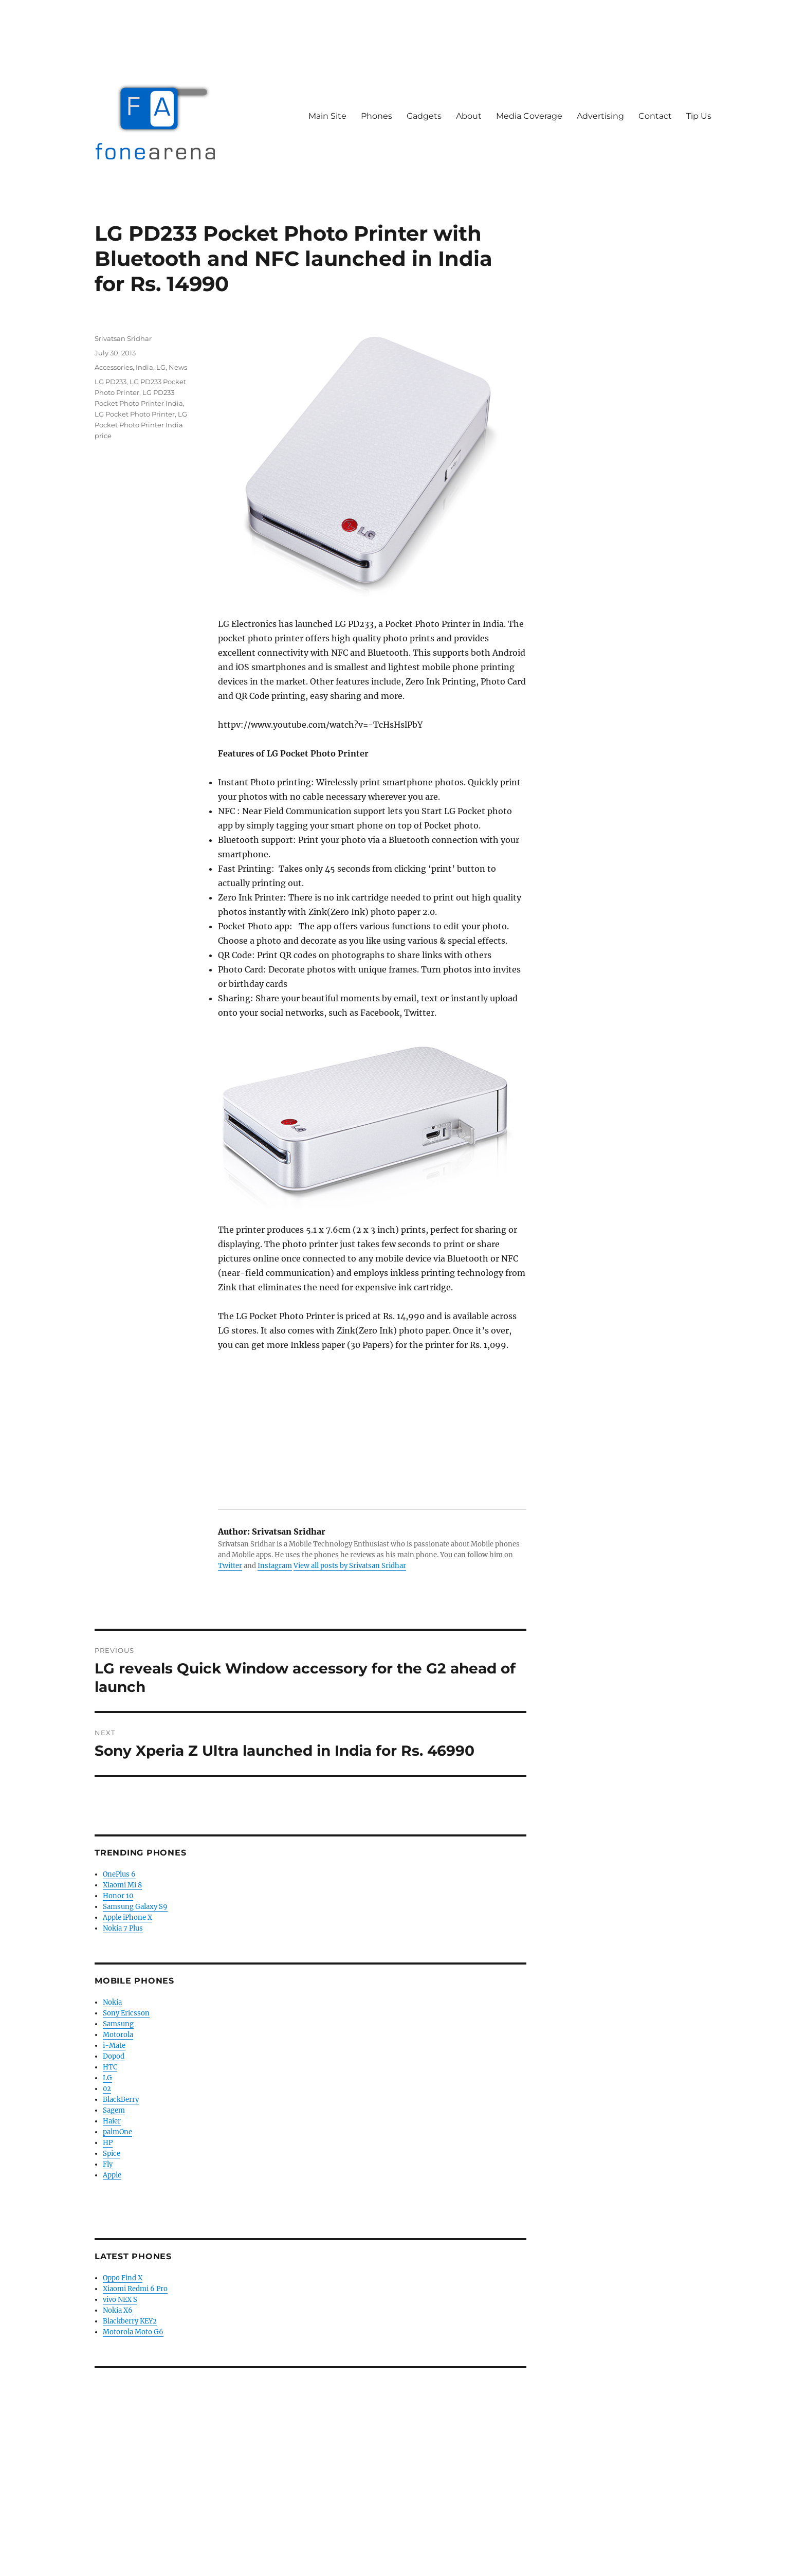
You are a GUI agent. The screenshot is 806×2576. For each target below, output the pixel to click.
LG (161, 367)
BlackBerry (121, 2099)
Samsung (118, 2024)
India (144, 367)
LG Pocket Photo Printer (135, 414)
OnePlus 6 (119, 1874)
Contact (655, 116)
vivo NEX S (120, 2299)
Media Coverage (529, 116)
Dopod (113, 2056)
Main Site (327, 116)
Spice (111, 2153)
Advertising (600, 116)
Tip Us (698, 116)
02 (107, 2088)
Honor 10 (118, 1896)
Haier (112, 2121)
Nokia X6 (118, 2310)
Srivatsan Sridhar (123, 338)
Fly (108, 2164)
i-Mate (114, 2045)
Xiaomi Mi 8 (122, 1885)
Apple (112, 2175)
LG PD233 (110, 381)
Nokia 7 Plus (123, 1928)
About (469, 116)
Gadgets (424, 116)
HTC (110, 2067)
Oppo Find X (122, 2278)
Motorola (118, 2034)
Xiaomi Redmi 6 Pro (135, 2288)
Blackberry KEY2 (130, 2321)
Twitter (230, 1565)
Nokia (112, 2002)
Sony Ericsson (126, 2013)
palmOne (117, 2132)
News (178, 367)
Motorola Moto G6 (133, 2332)
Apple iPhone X (127, 1917)
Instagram (275, 1565)
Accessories (114, 367)
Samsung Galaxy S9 (135, 1906)
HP (108, 2142)
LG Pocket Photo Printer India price (141, 425)
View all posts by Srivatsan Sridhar (350, 1565)
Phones (376, 116)
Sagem (114, 2110)
